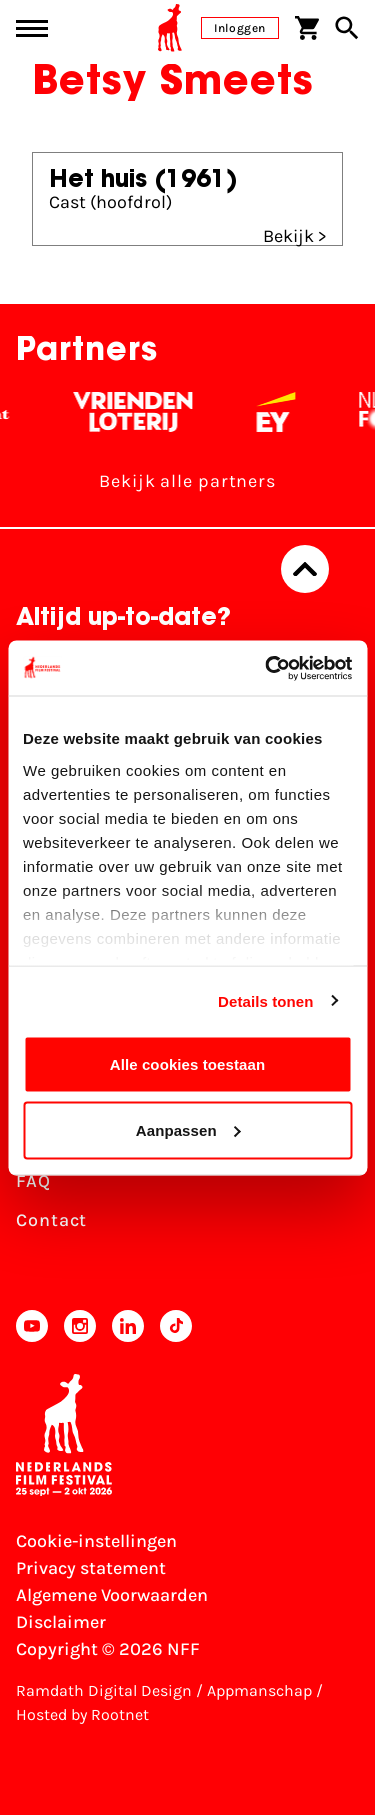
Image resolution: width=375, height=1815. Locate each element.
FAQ (33, 1181)
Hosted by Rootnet (82, 1714)
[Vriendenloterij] (143, 412)
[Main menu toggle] (32, 28)
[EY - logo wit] (286, 412)
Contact (51, 1220)
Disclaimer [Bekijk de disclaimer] (61, 1622)
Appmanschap (259, 1690)
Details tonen (265, 1000)
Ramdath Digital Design (104, 1690)
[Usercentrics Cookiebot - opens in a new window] (267, 668)
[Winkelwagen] (307, 28)
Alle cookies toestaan (188, 1064)
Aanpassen (188, 1129)
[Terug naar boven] (305, 569)
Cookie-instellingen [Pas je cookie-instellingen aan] (96, 1541)
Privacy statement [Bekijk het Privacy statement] (91, 1568)
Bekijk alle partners (187, 481)
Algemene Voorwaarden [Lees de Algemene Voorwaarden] (112, 1595)
